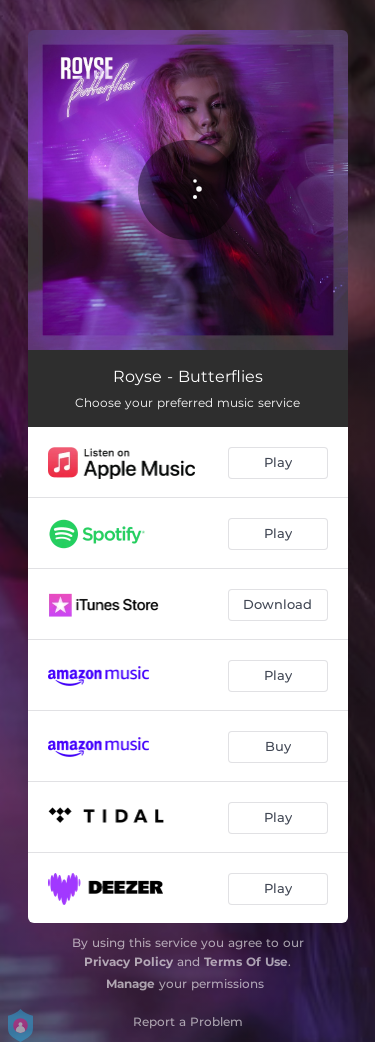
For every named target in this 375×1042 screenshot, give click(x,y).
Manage (130, 983)
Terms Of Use (246, 961)
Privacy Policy (128, 961)
